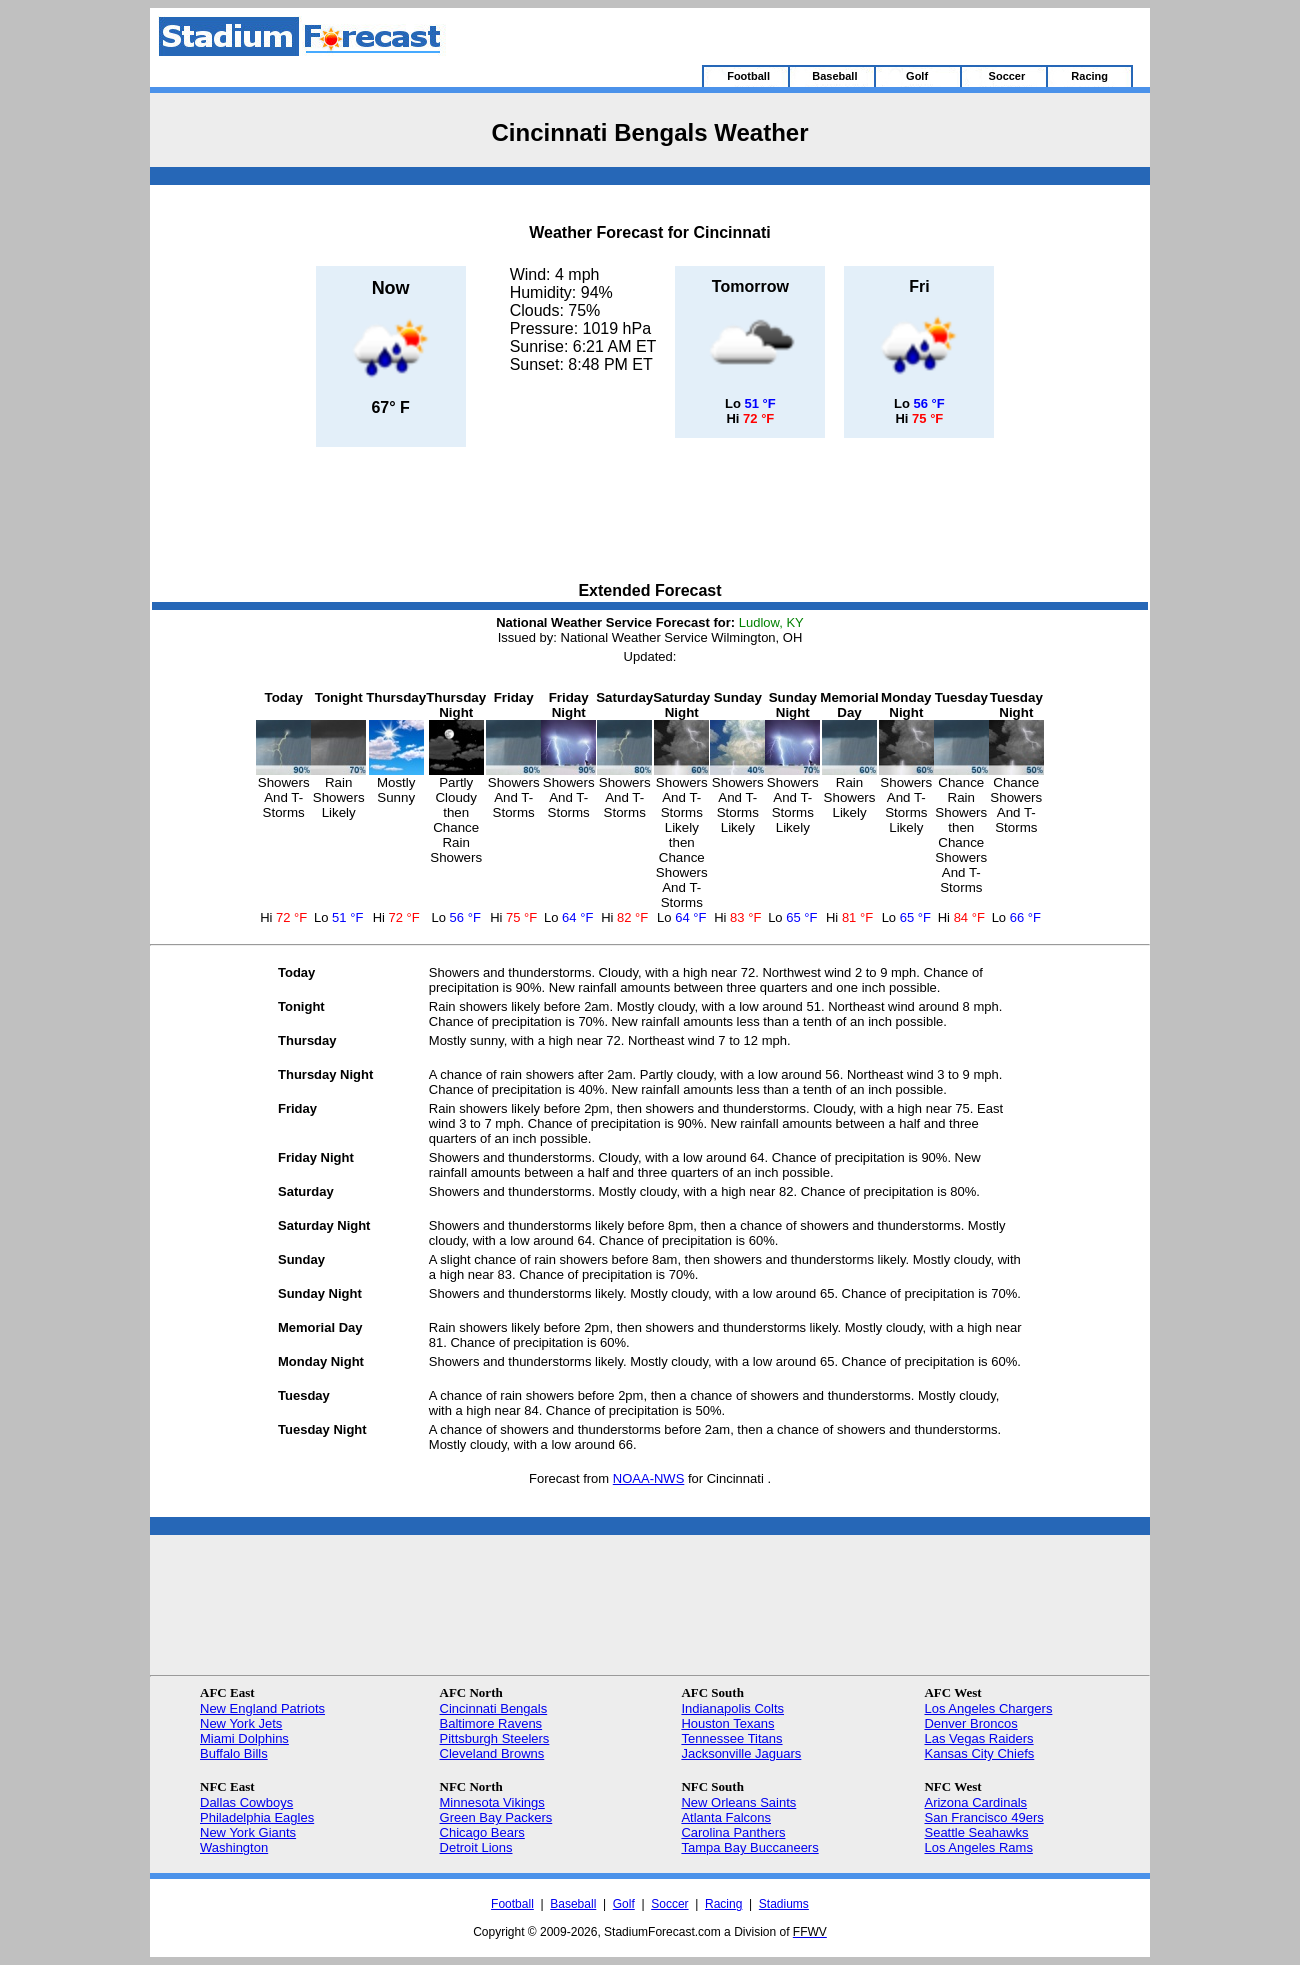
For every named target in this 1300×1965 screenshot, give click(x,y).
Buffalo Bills (234, 1753)
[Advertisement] (650, 516)
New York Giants (248, 1832)
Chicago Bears (482, 1832)
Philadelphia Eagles (257, 1817)
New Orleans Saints (738, 1802)
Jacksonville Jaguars (741, 1753)
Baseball (573, 1904)
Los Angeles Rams (978, 1847)
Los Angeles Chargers (988, 1708)
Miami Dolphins (244, 1738)
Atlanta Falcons (726, 1817)
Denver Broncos (970, 1723)
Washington (234, 1847)
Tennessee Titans (731, 1738)
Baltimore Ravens (491, 1723)
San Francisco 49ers (983, 1817)
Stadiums (784, 1904)
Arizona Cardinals (975, 1802)
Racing (723, 1904)
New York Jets (241, 1723)
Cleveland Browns (492, 1753)
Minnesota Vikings (492, 1802)
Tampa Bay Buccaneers (749, 1847)
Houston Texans (727, 1723)
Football (512, 1904)
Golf (624, 1904)
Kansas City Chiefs (979, 1753)
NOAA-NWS (649, 1478)
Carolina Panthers (733, 1832)
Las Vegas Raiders (978, 1738)
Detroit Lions (476, 1847)
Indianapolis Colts (732, 1708)
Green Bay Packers (496, 1817)
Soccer (669, 1904)
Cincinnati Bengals (494, 1708)
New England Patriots (262, 1708)
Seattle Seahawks (976, 1832)
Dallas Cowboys (246, 1802)
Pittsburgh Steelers (495, 1738)
